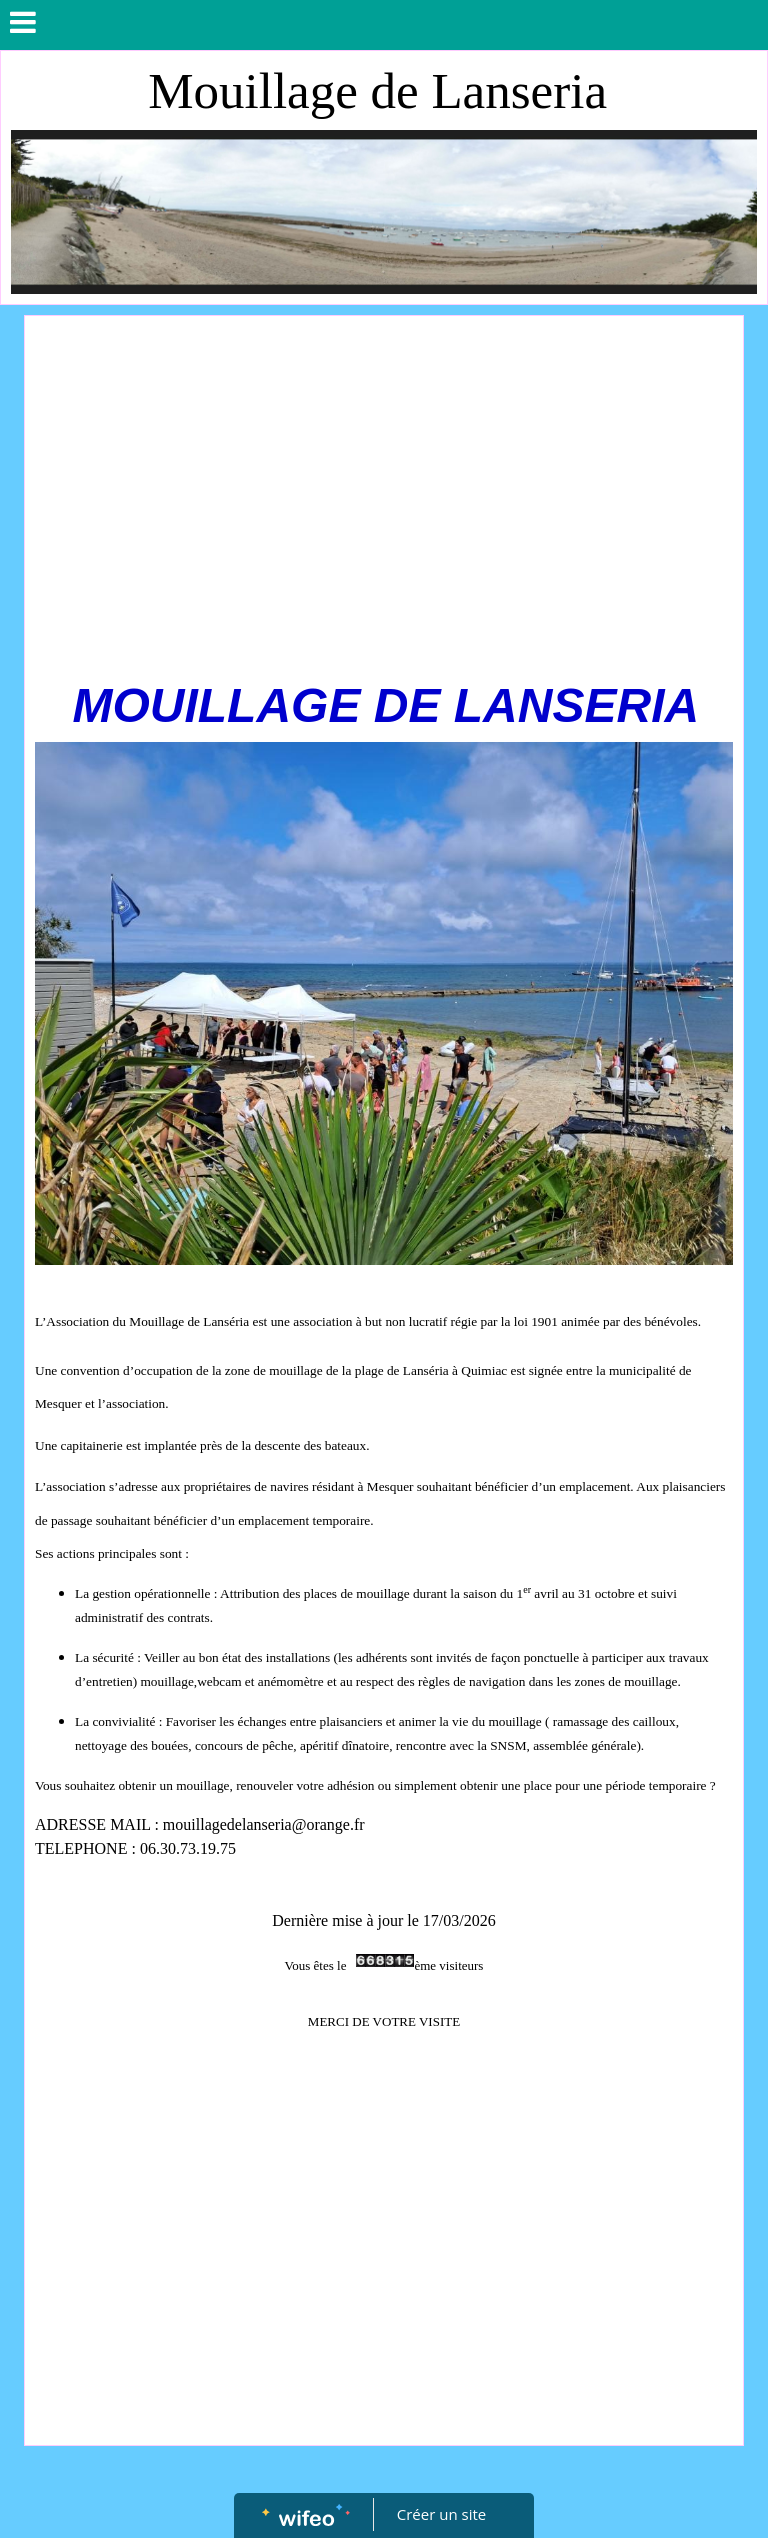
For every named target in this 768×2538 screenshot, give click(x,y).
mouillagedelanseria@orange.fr (264, 1824)
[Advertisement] (384, 476)
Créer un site (441, 2514)
